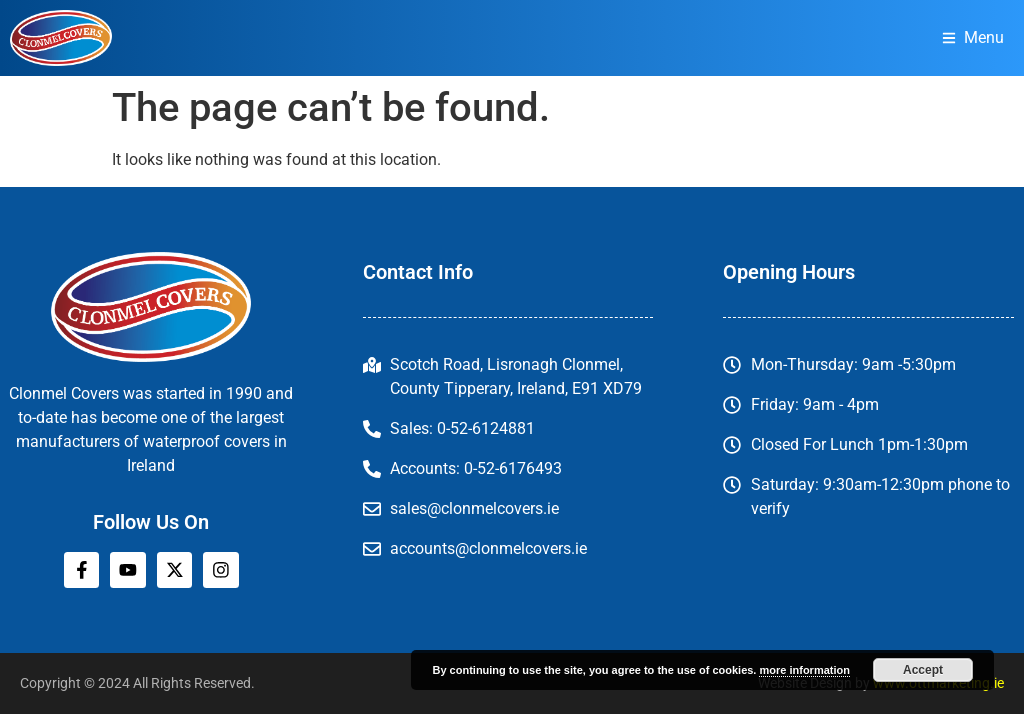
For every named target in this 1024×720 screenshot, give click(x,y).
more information (804, 670)
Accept (923, 670)
